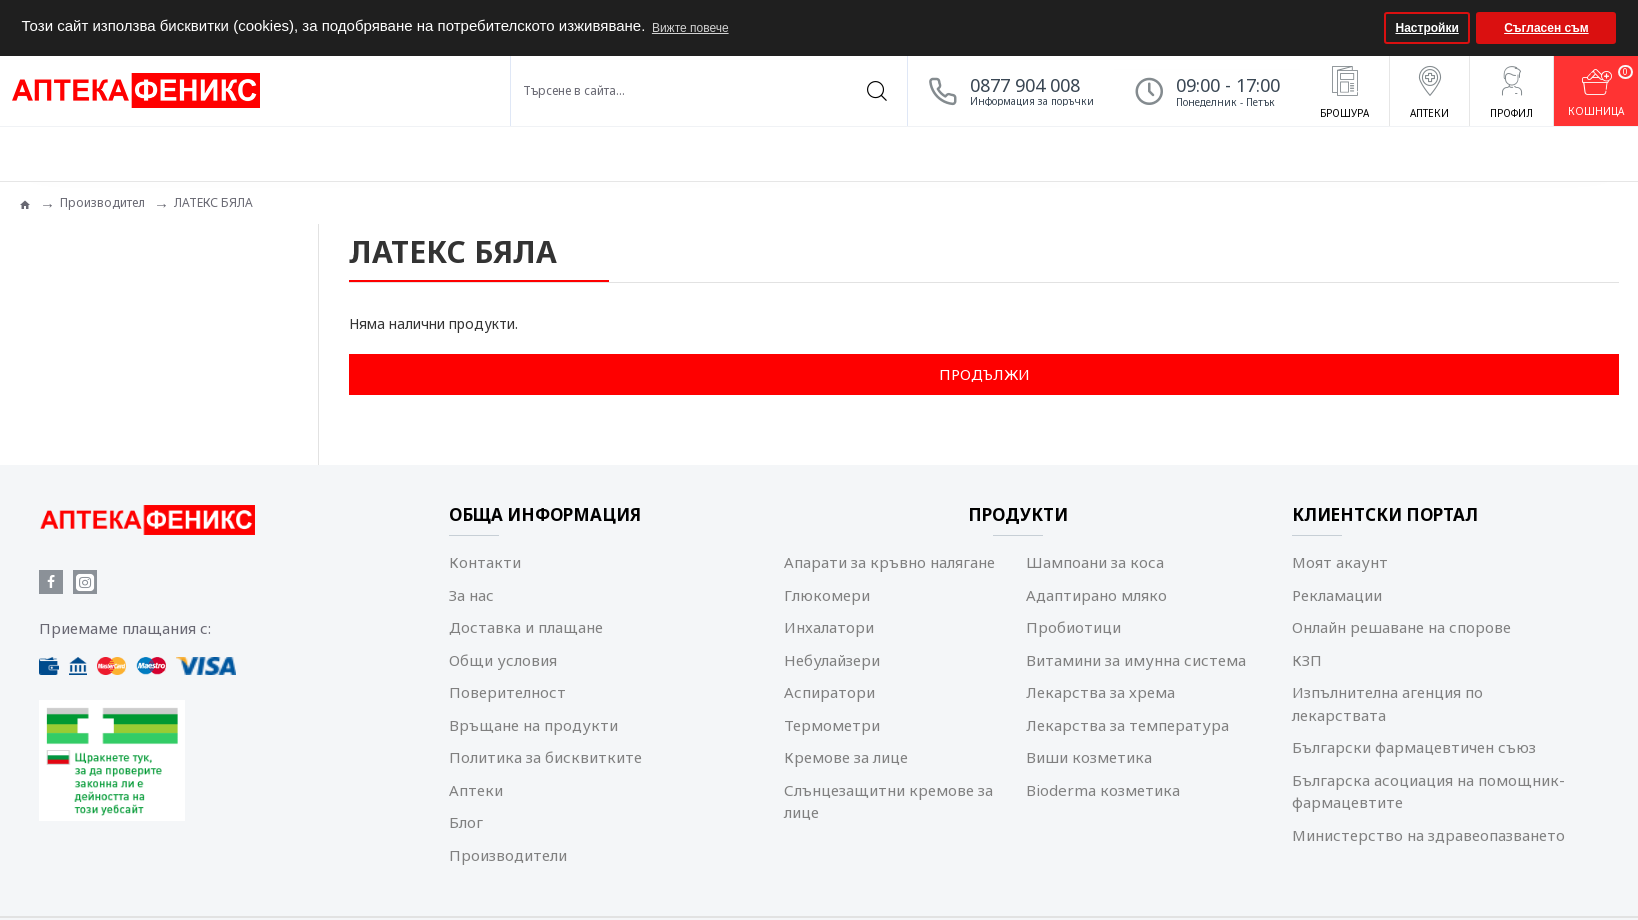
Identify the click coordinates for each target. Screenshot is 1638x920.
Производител (102, 202)
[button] (1366, 28)
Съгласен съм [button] (1546, 28)
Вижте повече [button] (690, 28)
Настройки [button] (1427, 28)
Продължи (984, 374)
